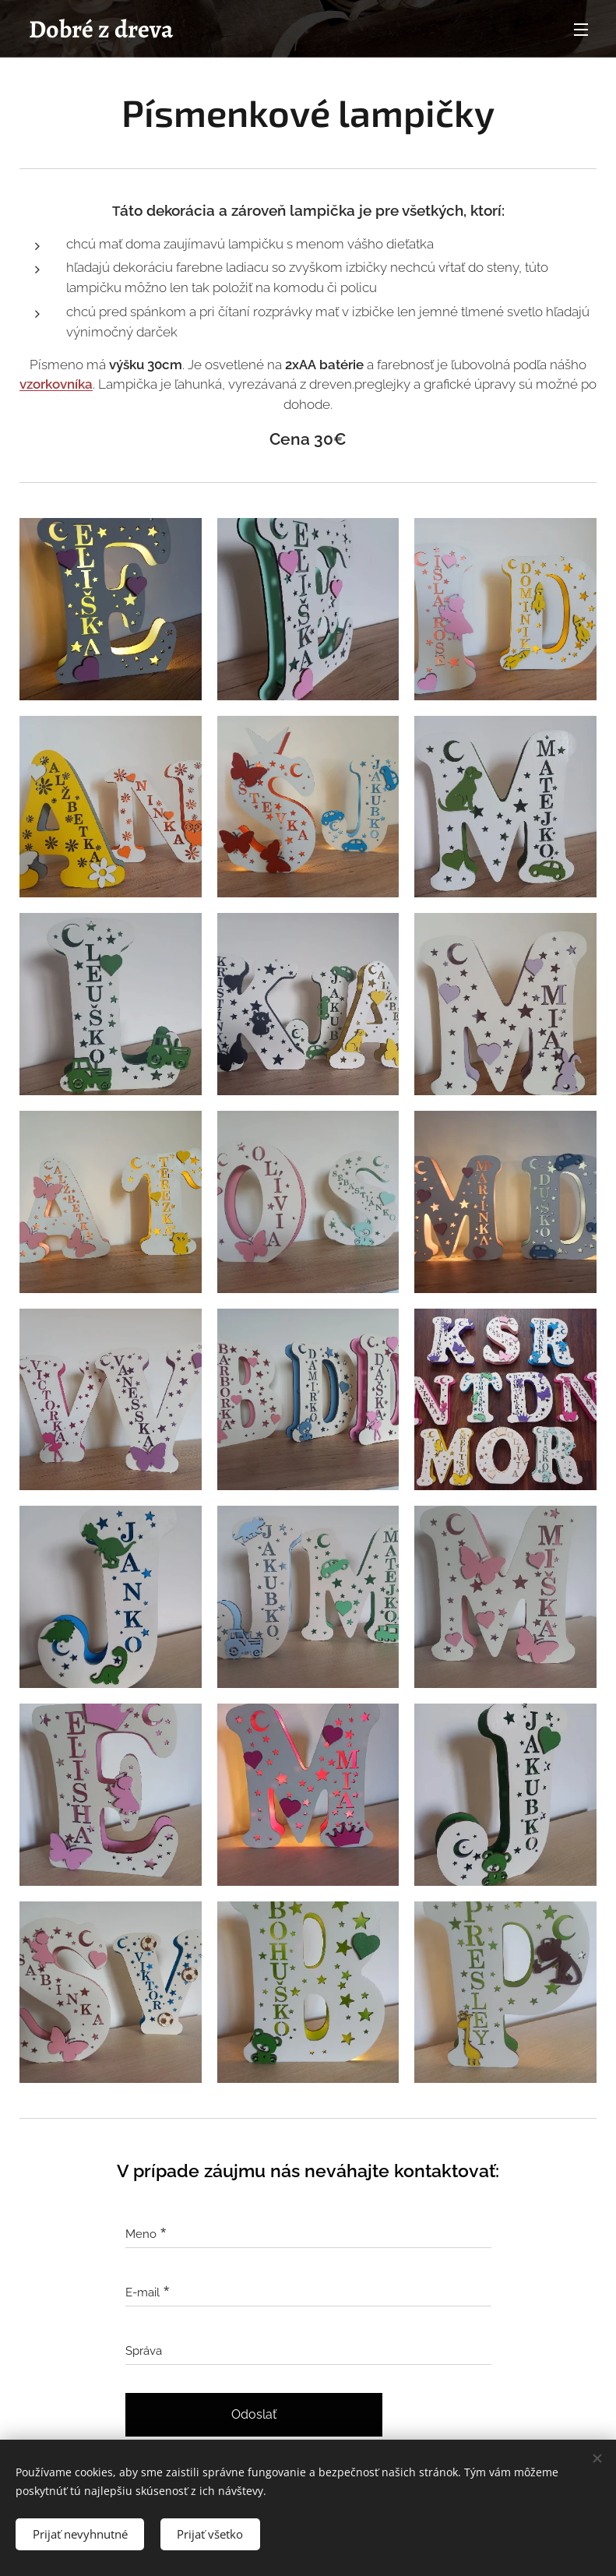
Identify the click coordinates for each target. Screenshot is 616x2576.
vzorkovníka (56, 384)
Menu (581, 29)
